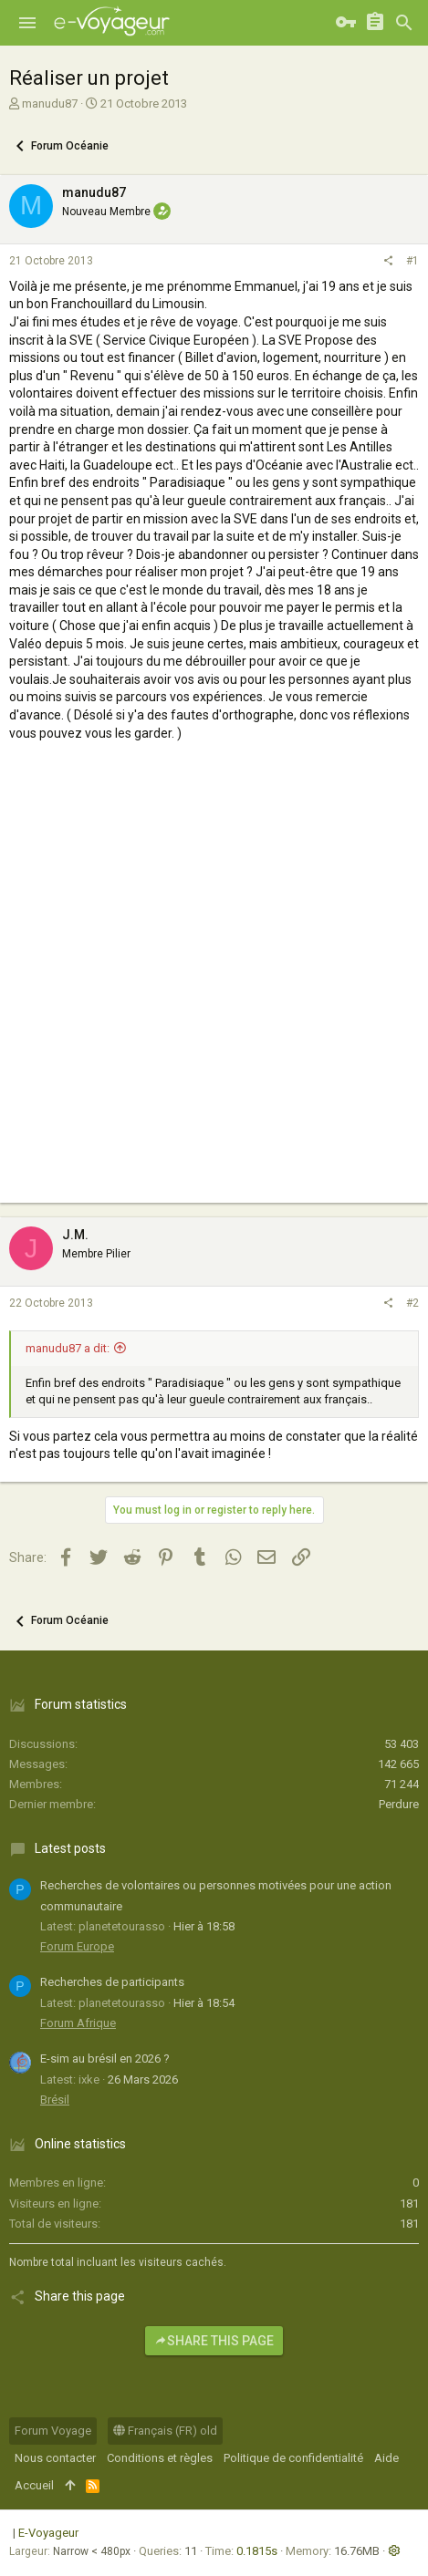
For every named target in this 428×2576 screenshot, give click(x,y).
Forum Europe (77, 1946)
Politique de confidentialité (293, 2458)
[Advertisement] (214, 989)
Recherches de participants (112, 1982)
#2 (412, 1303)
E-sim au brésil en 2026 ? (105, 2058)
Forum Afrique (78, 2023)
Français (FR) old (165, 2430)
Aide (386, 2458)
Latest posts (70, 1848)
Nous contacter (55, 2458)
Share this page (214, 2340)
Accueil (34, 2485)
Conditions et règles (160, 2458)
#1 (412, 260)
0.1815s (256, 2551)
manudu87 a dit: (68, 1348)
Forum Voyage (53, 2430)
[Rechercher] (404, 22)
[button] (27, 23)
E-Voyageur (48, 2533)
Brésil (54, 2099)
